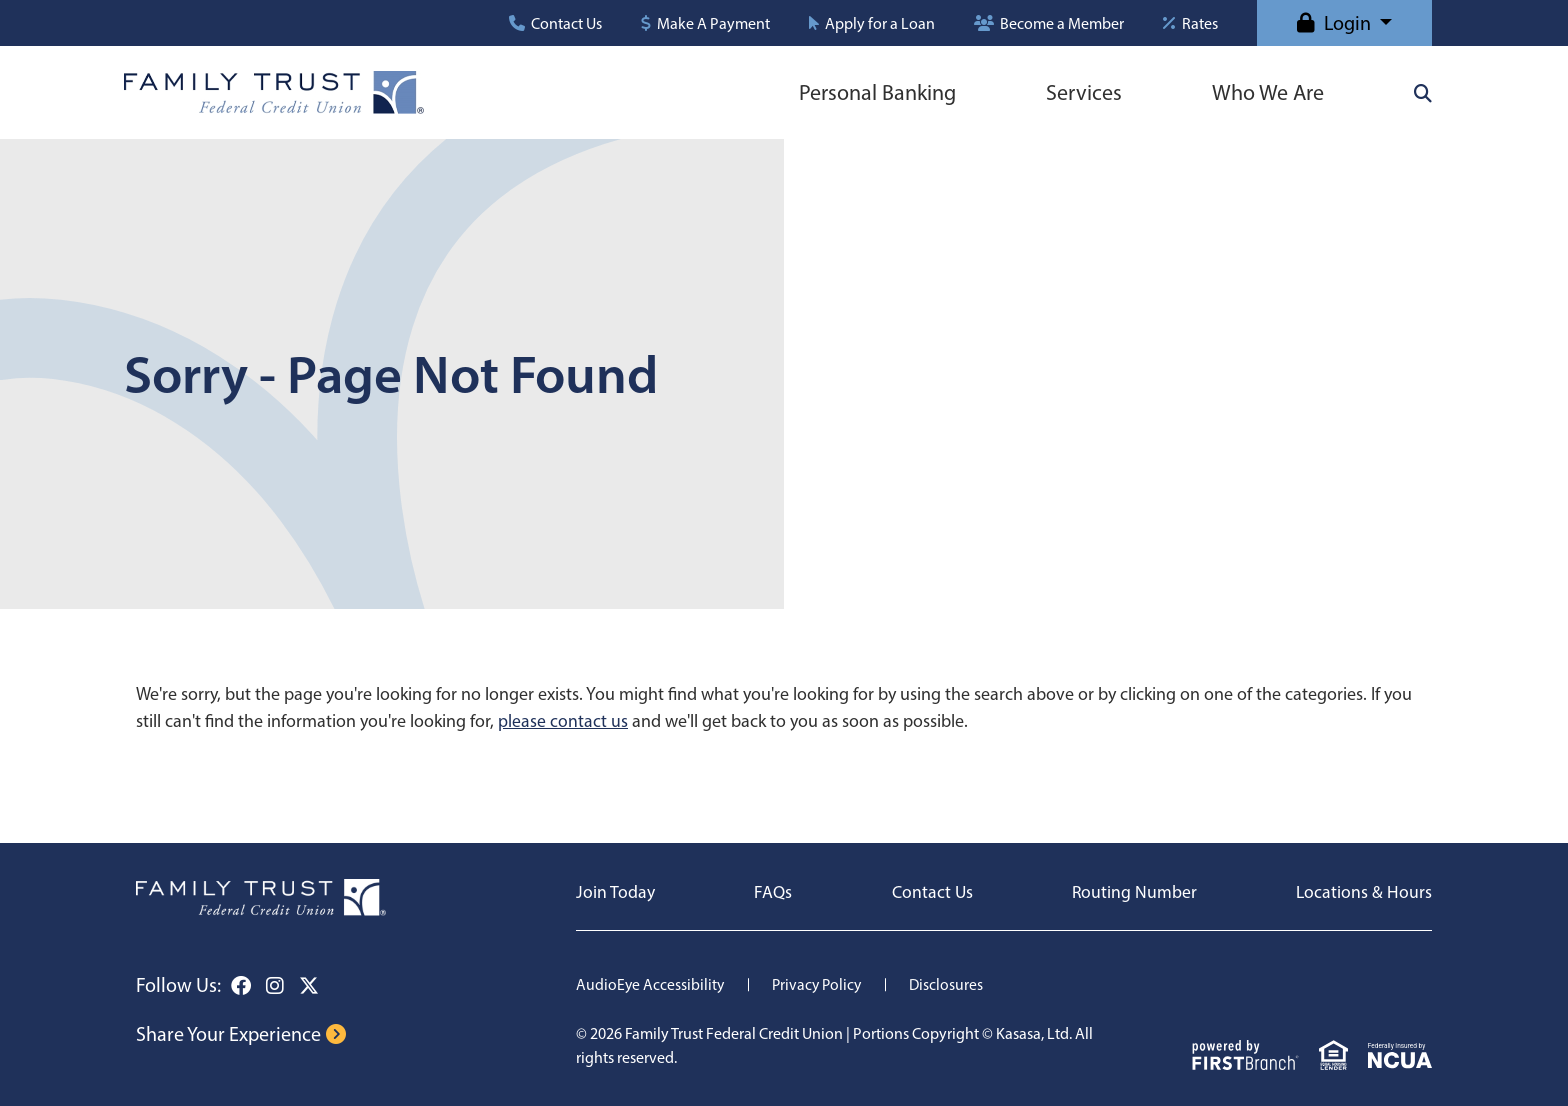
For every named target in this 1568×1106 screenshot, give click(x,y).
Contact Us (566, 23)
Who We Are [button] (1268, 92)
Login (1347, 23)
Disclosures (952, 984)
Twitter (309, 986)
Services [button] (1084, 92)
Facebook (241, 986)
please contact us (563, 721)
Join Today (615, 892)
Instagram (275, 986)
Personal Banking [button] (877, 92)
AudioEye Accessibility (651, 984)
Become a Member (1062, 23)
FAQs (773, 892)
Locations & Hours (1363, 892)
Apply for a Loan (880, 23)
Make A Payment (713, 23)
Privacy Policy (820, 984)
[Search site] (1423, 93)
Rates (1200, 23)
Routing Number (1134, 892)
